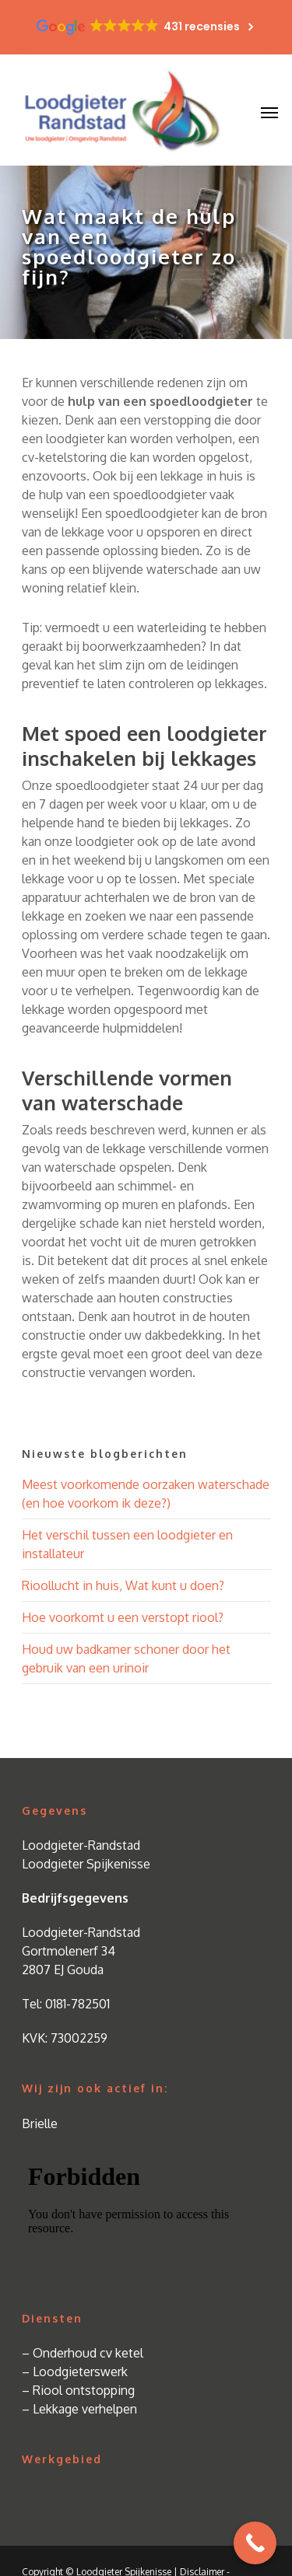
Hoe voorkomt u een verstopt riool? (122, 1617)
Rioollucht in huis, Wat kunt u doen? (123, 1585)
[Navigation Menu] (269, 112)
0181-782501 (77, 2004)
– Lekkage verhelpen (79, 2409)
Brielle (40, 2123)
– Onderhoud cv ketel (82, 2353)
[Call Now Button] (255, 2543)
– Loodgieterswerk (75, 2371)
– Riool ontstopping (78, 2390)
